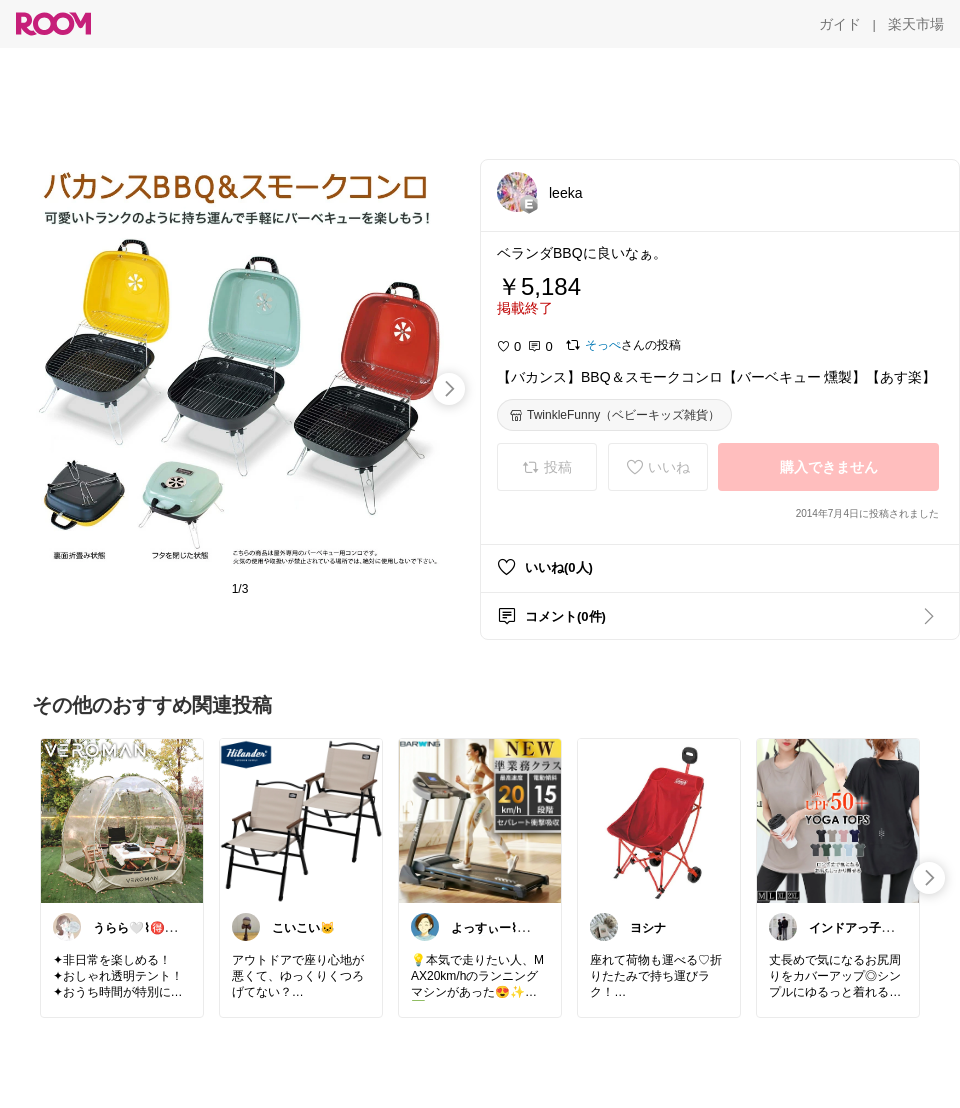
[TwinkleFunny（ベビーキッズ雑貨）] (614, 415)
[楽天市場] (916, 24)
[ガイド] (840, 24)
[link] (122, 820)
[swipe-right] (449, 389)
